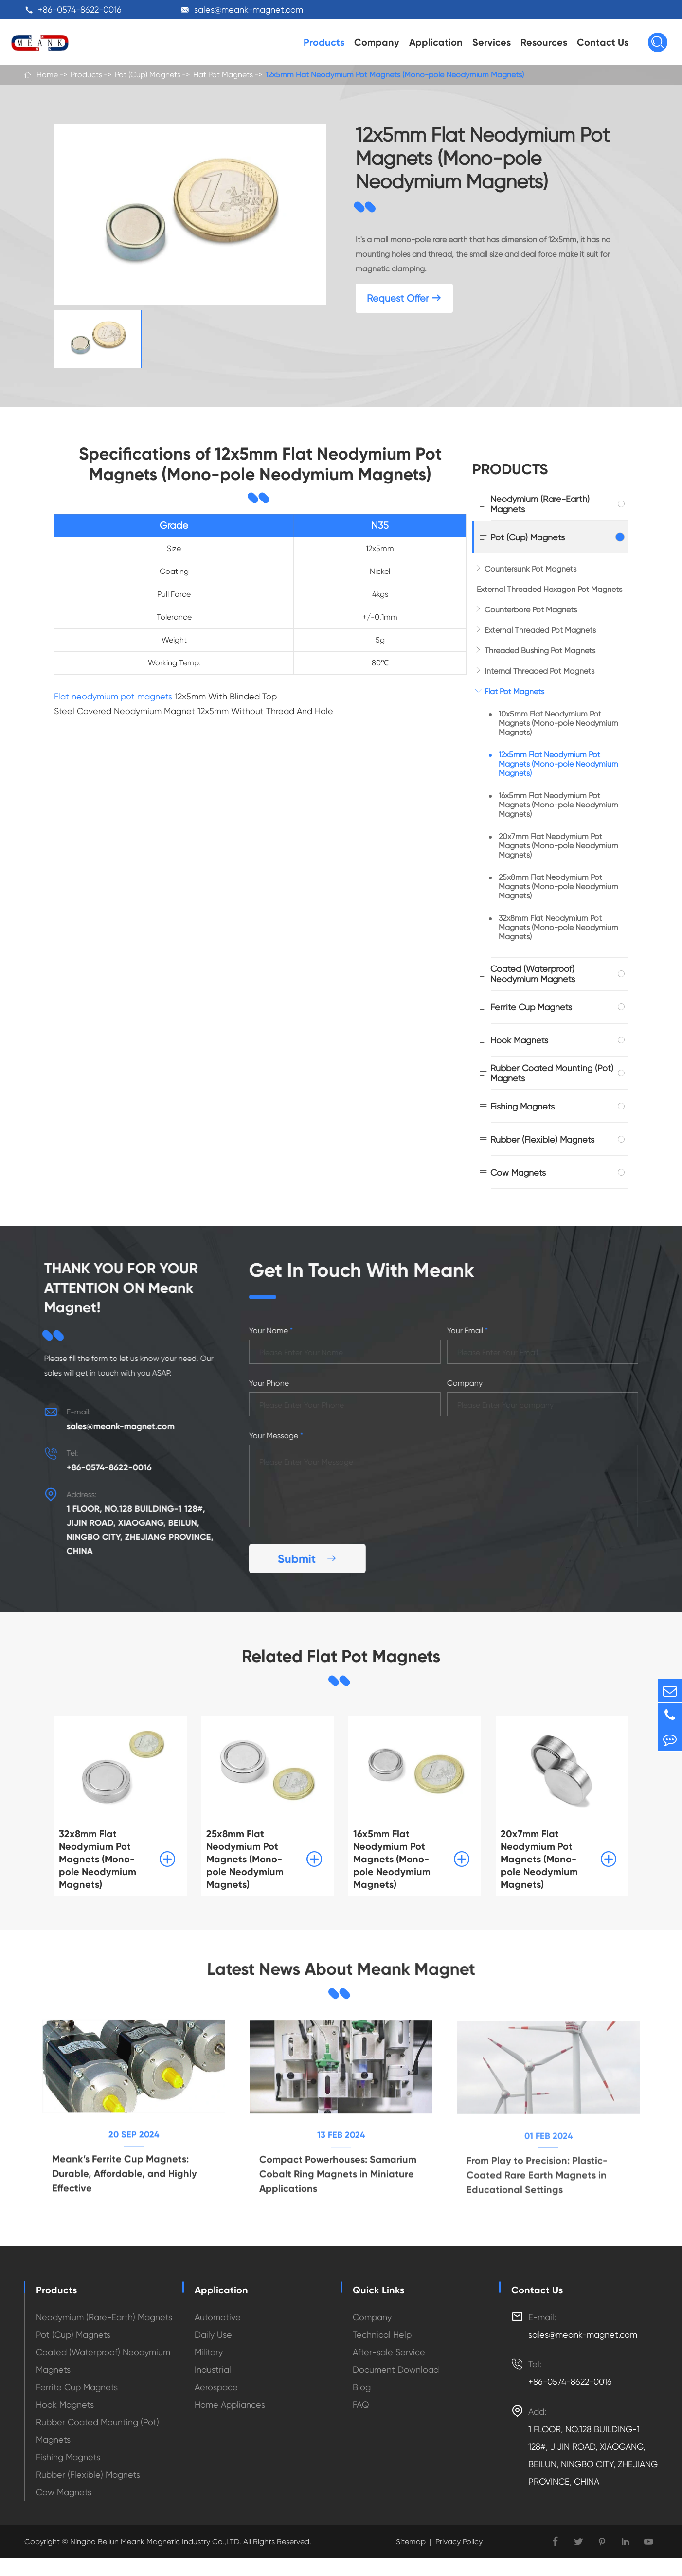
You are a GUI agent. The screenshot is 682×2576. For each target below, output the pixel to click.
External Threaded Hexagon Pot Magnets (549, 589)
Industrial (213, 2369)
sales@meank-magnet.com (248, 9)
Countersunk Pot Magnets (530, 568)
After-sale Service (389, 2352)
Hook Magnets (519, 1040)
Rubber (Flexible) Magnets (542, 1139)
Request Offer (404, 298)
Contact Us (602, 42)
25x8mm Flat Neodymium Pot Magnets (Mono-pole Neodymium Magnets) (558, 886)
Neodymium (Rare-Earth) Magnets (540, 504)
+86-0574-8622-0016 (80, 9)
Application (436, 42)
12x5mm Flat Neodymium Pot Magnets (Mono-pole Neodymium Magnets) (395, 74)
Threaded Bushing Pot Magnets (540, 650)
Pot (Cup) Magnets (147, 74)
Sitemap (411, 2541)
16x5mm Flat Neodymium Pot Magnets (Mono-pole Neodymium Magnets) (558, 805)
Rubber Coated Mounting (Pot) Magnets (551, 1073)
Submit (316, 1559)
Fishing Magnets (522, 1106)
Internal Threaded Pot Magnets (539, 671)
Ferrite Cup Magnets (531, 1007)
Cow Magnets (518, 1172)
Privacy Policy (459, 2541)
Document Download (396, 2369)
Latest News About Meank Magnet (341, 1970)
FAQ (361, 2404)
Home (47, 74)
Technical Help (382, 2334)
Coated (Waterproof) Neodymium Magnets (532, 974)
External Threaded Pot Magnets (540, 630)
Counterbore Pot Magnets (531, 609)
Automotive (218, 2317)
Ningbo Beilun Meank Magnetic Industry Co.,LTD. (154, 2541)
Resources (543, 42)
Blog (362, 2387)
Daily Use (213, 2334)
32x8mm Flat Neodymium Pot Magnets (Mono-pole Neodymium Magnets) (558, 927)
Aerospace (216, 2387)
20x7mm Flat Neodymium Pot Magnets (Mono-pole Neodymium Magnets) (558, 845)
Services (491, 42)
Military (209, 2352)
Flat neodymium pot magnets (113, 696)
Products (324, 42)
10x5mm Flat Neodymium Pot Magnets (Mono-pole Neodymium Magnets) (558, 723)
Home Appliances (230, 2404)
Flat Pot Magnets (223, 74)
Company (376, 42)
